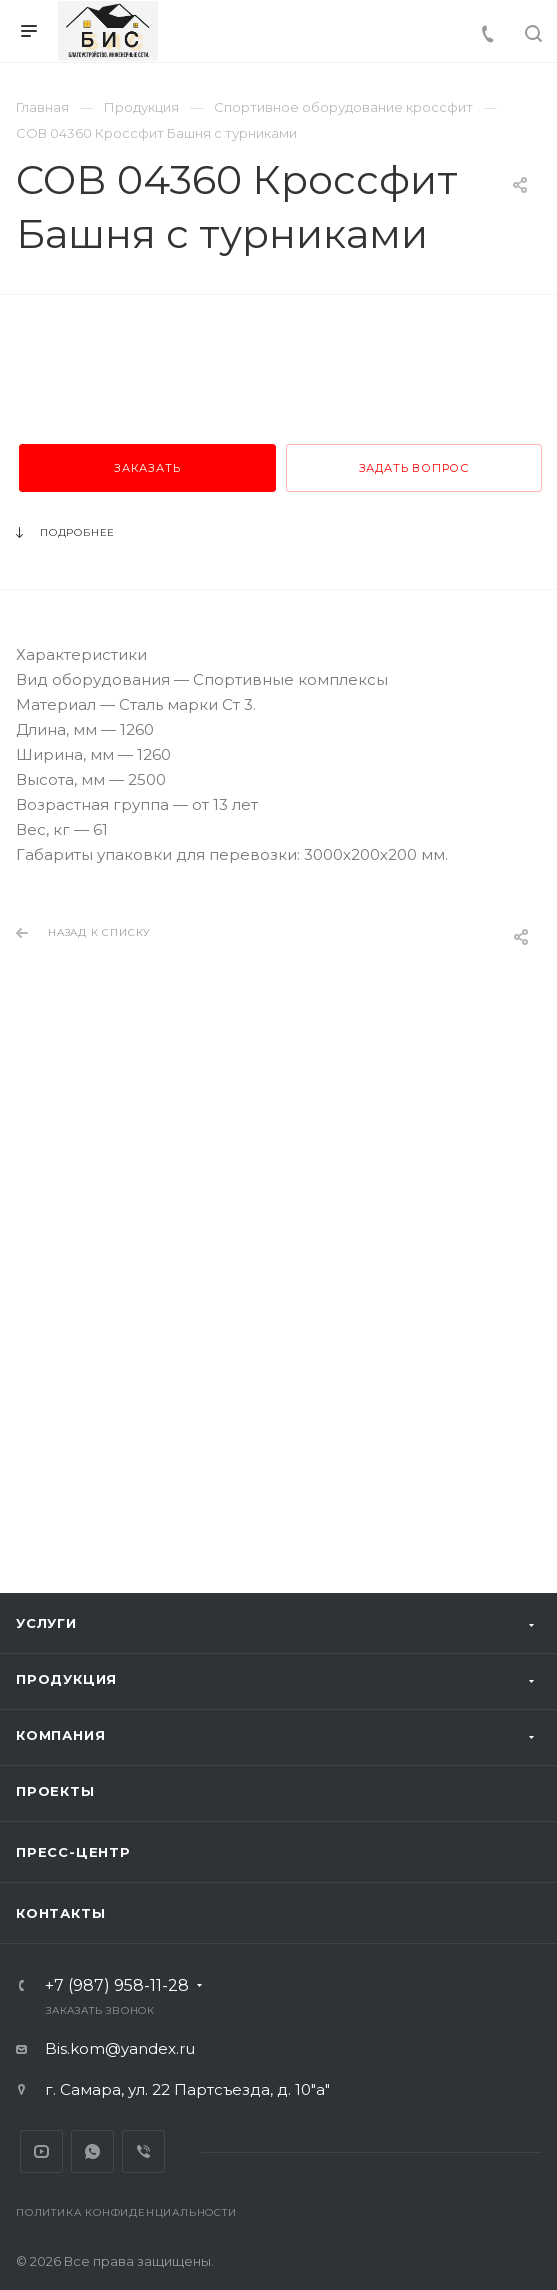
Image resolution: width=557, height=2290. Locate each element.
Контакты (60, 1913)
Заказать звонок (100, 2010)
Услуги (46, 1623)
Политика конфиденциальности (126, 2212)
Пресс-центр (73, 1852)
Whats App (92, 2151)
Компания (60, 1735)
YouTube (41, 2151)
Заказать (147, 918)
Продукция (66, 1679)
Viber (143, 2151)
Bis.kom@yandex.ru (120, 2048)
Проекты (55, 1791)
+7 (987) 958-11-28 (117, 1986)
